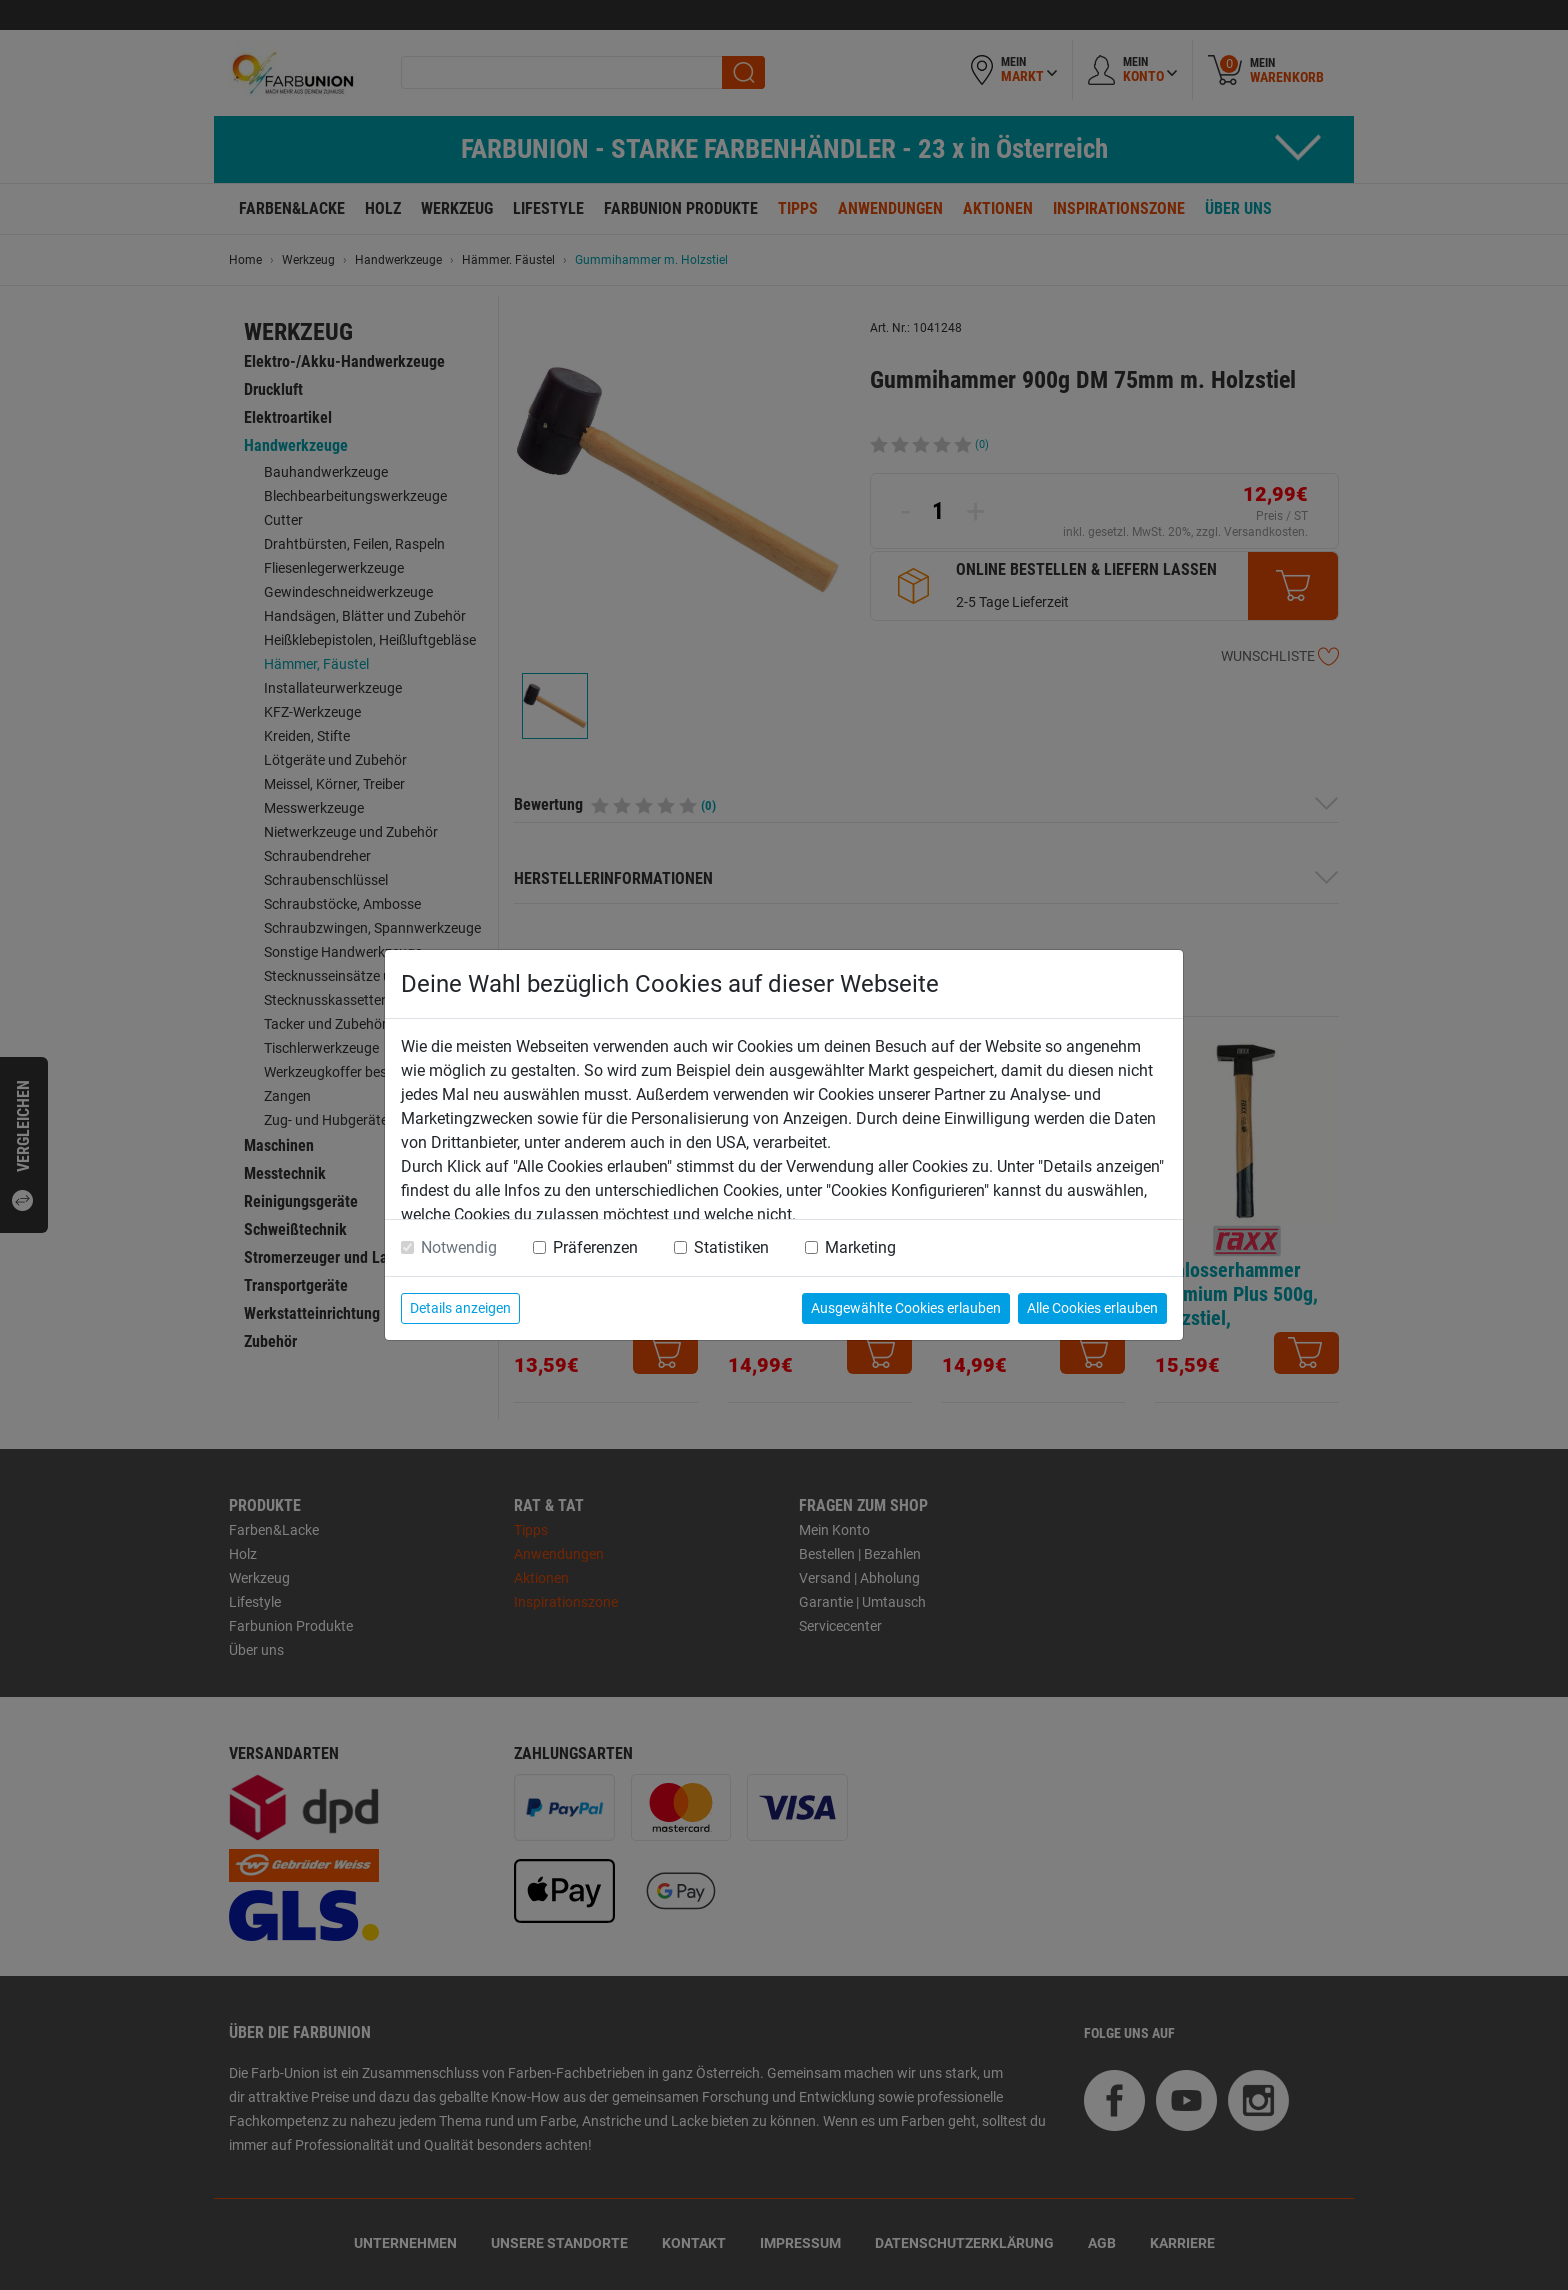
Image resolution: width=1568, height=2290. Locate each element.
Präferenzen (595, 1247)
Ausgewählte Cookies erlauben (906, 1308)
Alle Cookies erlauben (1092, 1308)
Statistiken (731, 1247)
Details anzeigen (460, 1308)
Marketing (860, 1247)
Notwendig (459, 1247)
